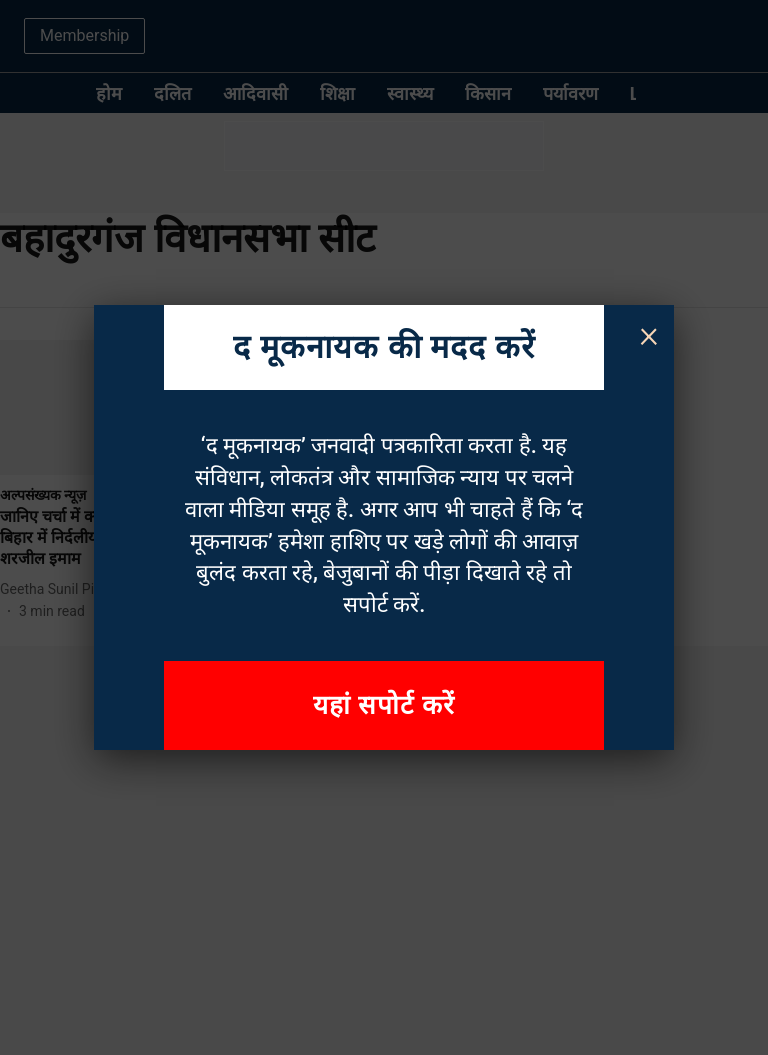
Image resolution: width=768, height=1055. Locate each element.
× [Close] (649, 334)
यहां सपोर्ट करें (384, 705)
